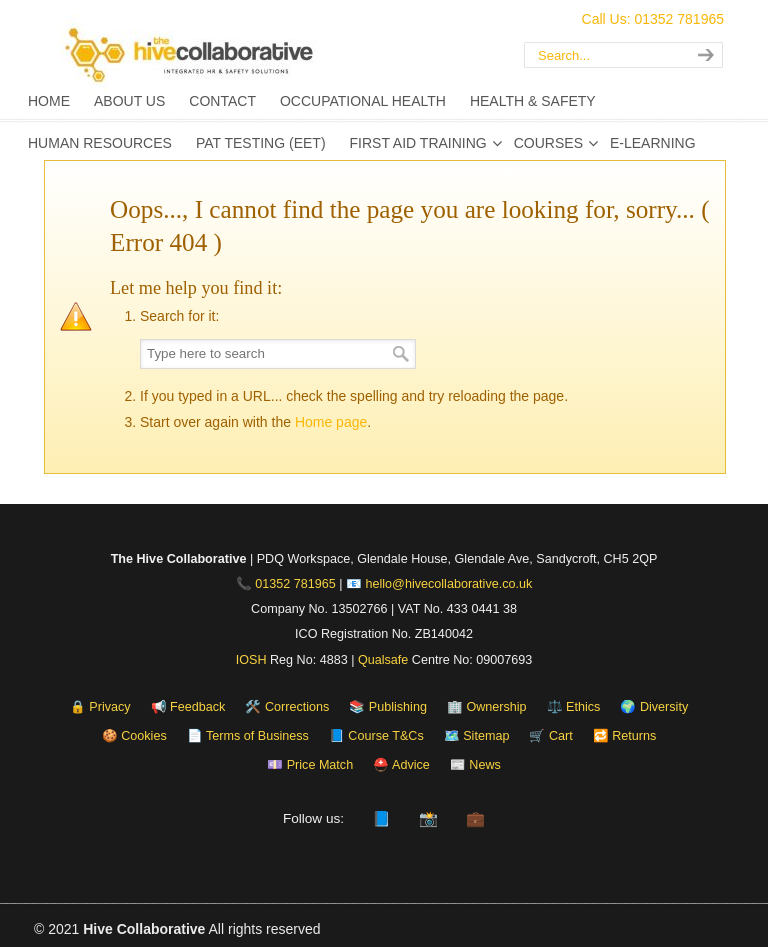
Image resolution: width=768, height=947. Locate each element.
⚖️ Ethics (574, 707)
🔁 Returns (625, 736)
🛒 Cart (550, 736)
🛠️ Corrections (287, 707)
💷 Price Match (310, 765)
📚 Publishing (388, 707)
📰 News (475, 765)
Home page (331, 422)
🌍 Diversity (654, 707)
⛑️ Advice (401, 765)
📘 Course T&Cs (376, 736)
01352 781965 (295, 584)
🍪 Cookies (134, 736)
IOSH (251, 660)
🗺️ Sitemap (477, 736)
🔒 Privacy (100, 707)
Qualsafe (383, 660)
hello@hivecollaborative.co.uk (449, 584)
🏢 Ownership (487, 707)
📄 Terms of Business (248, 736)
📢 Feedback (188, 707)
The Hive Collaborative (264, 55)
